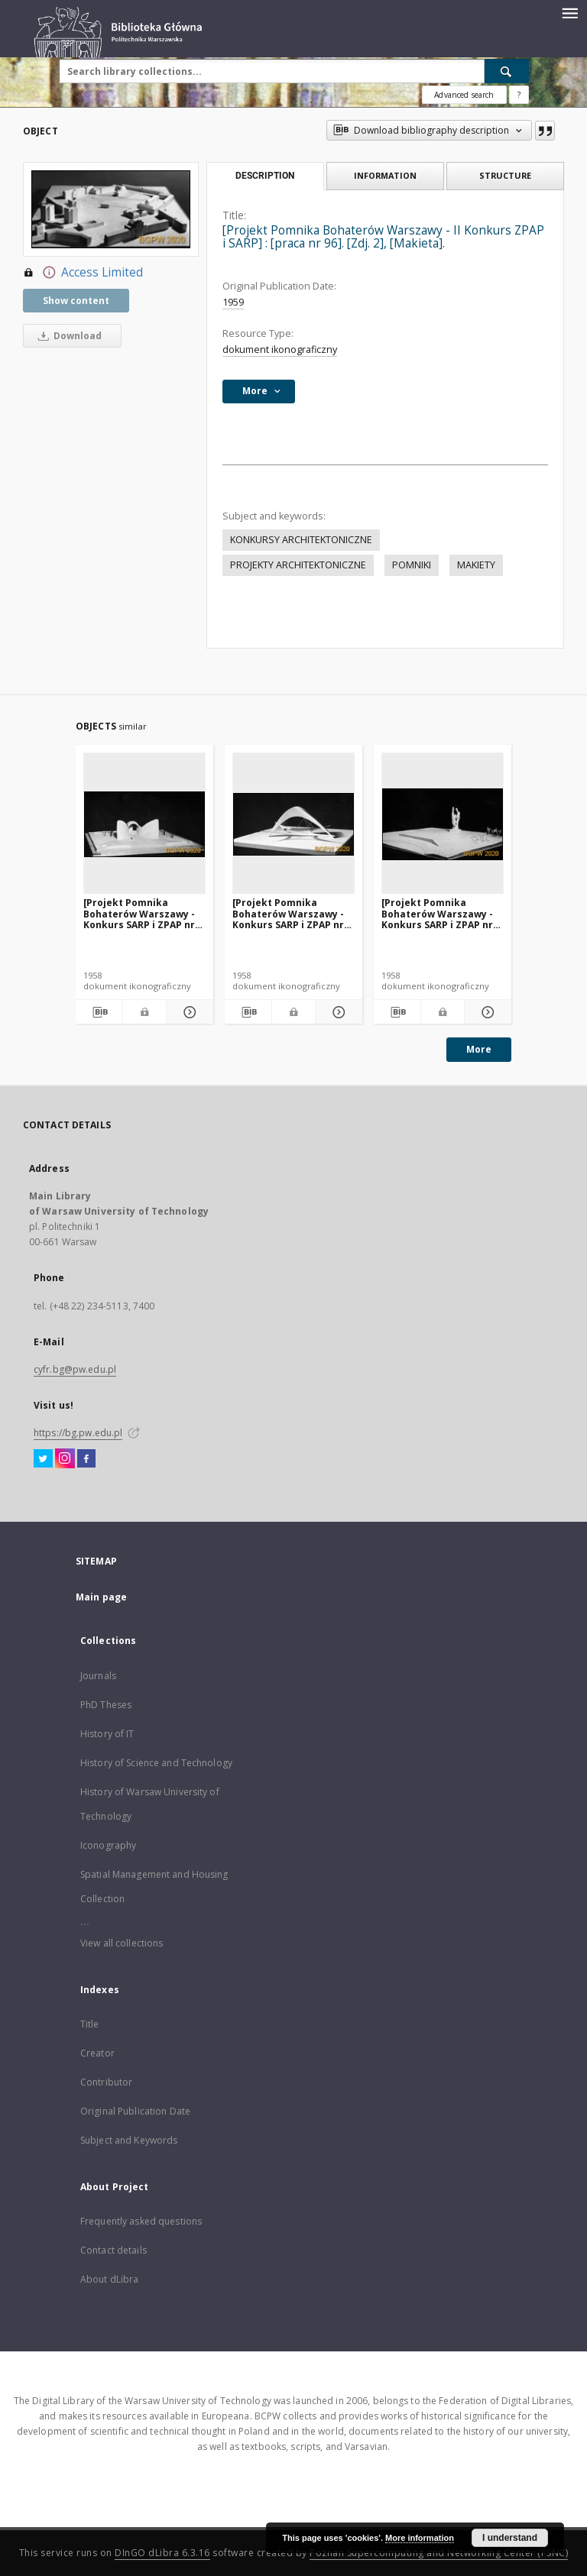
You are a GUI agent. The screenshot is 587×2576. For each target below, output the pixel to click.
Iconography (108, 1845)
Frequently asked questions (141, 2221)
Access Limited (83, 272)
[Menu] (569, 12)
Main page (101, 1597)
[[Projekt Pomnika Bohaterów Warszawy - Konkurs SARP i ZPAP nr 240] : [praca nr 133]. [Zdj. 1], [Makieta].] (293, 824)
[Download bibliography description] (99, 1012)
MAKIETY (476, 564)
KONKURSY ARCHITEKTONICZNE (301, 539)
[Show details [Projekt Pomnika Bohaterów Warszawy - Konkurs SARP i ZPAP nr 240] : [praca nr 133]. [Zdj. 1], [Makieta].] (336, 1012)
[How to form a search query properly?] (519, 95)
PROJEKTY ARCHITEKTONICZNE (298, 564)
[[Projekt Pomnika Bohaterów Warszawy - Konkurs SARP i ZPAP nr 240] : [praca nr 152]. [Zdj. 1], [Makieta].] (144, 824)
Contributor (106, 2082)
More (478, 1049)
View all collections (121, 1943)
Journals (98, 1675)
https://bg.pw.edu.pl (78, 1432)
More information (419, 2537)
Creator (97, 2053)
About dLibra (109, 2279)
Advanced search (464, 94)
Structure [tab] (505, 175)
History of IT (107, 1733)
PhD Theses (105, 1704)
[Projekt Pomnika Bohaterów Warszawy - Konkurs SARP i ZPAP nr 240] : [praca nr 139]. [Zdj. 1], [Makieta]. (441, 913)
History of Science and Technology (156, 1762)
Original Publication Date (135, 2111)
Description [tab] (264, 175)
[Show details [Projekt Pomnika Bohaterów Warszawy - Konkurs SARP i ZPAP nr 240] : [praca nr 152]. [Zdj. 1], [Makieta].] (187, 1012)
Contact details (113, 2250)
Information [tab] (385, 175)
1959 (233, 302)
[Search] (507, 71)
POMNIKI (411, 564)
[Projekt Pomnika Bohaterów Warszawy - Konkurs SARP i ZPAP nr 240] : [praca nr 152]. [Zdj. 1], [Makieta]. (143, 913)
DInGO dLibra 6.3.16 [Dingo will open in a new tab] (162, 2552)
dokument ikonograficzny (279, 349)
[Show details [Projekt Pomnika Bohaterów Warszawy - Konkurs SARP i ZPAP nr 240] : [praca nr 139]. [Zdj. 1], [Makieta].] (485, 1012)
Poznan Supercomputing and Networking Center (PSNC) (439, 2552)
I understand (509, 2537)
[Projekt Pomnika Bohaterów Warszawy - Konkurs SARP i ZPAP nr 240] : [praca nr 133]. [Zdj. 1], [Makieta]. (292, 913)
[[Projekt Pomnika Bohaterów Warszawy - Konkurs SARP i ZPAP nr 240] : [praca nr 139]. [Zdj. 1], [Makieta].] (442, 824)
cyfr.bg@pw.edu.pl (75, 1369)
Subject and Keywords (128, 2140)
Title (89, 2024)
